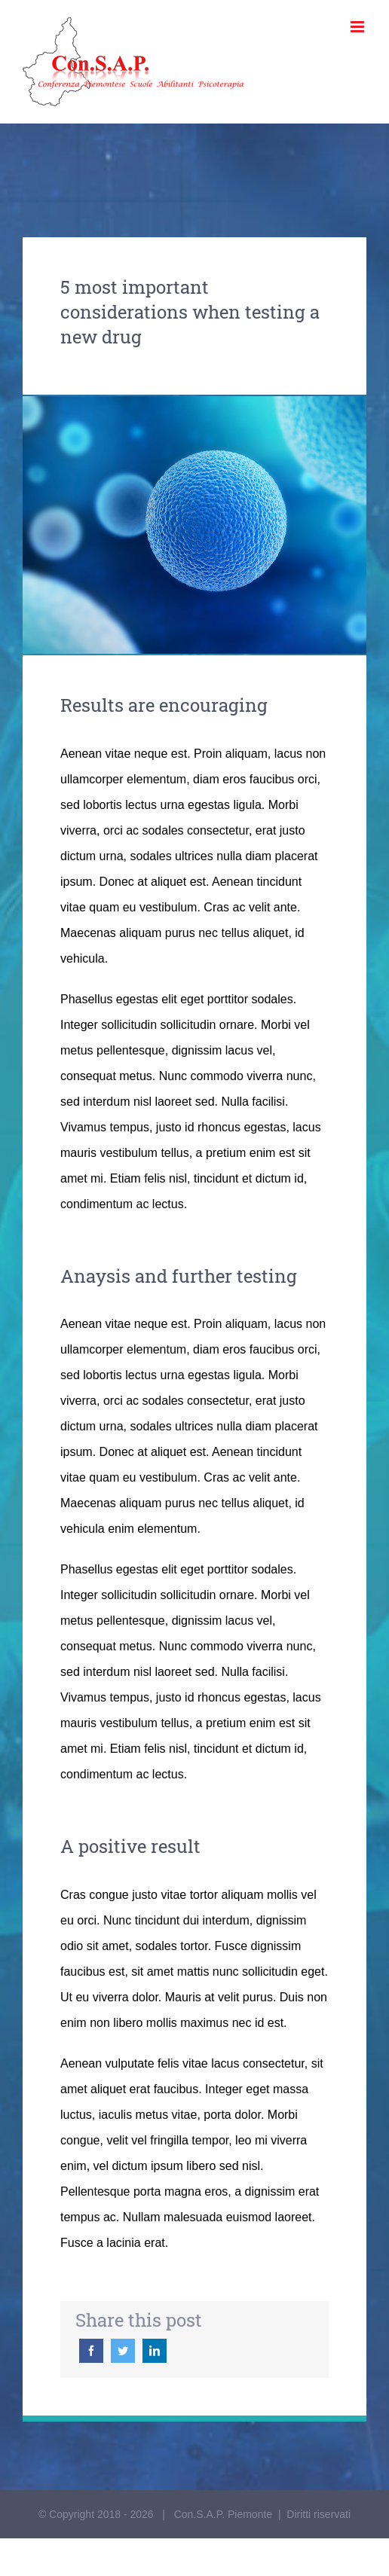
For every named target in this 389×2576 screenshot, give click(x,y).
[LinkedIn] (154, 2351)
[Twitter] (123, 2351)
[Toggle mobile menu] (358, 27)
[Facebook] (91, 2351)
